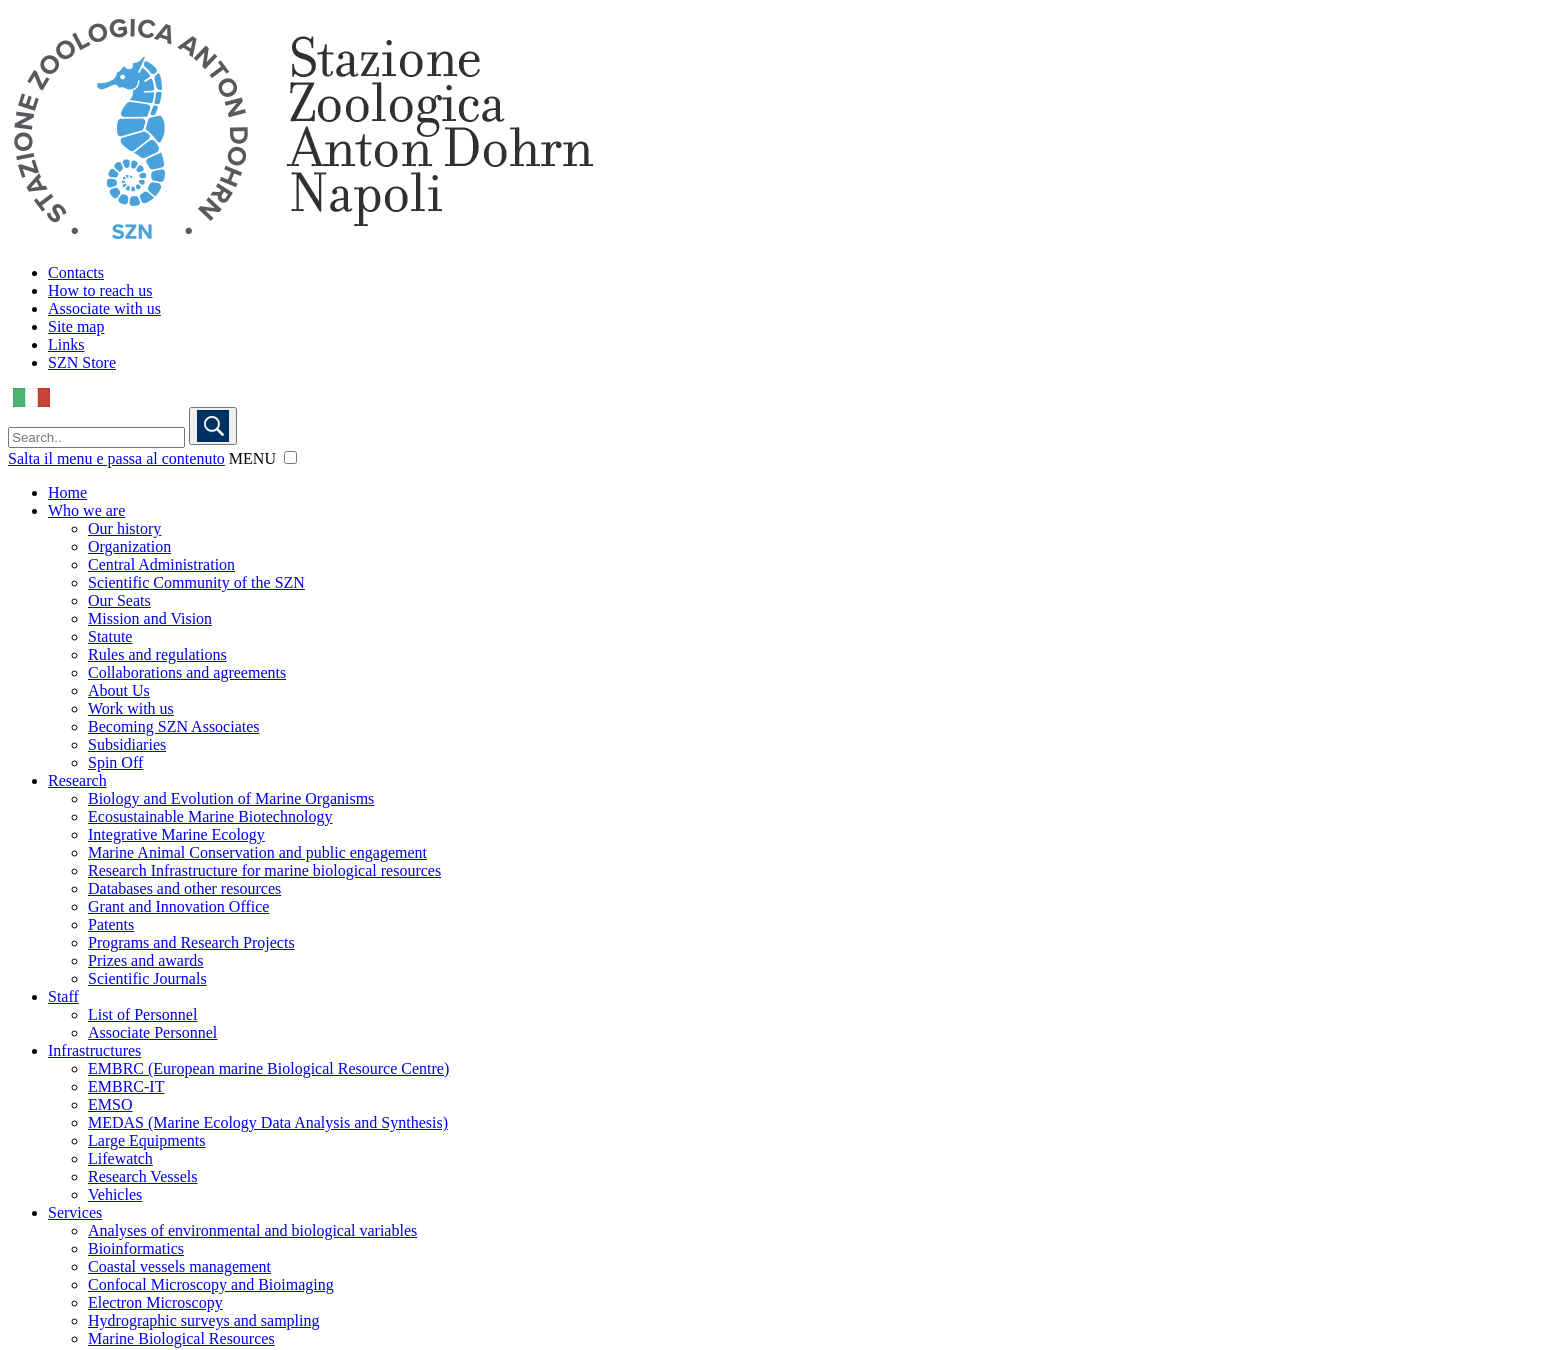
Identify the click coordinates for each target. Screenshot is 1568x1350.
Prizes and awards (146, 960)
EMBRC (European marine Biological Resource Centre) (268, 1068)
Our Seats (119, 600)
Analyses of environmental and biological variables (252, 1230)
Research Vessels (142, 1176)
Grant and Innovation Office (178, 906)
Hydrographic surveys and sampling (204, 1320)
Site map (76, 326)
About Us (119, 690)
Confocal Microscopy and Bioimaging (211, 1284)
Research (77, 780)
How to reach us (100, 290)
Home (67, 492)
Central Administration (161, 564)
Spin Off (115, 762)
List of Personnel (142, 1014)
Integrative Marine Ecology (176, 834)
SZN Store (82, 362)
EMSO (110, 1104)
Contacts (76, 272)
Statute (110, 636)
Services (75, 1212)
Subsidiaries (127, 744)
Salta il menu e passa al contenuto (116, 458)
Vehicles (115, 1194)
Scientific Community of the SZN (196, 582)
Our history (124, 528)
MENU (252, 458)
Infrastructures (94, 1050)
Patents (111, 924)
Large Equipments (146, 1140)
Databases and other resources (184, 888)
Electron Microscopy (155, 1302)
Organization (129, 546)
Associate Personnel (152, 1032)
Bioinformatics (136, 1248)
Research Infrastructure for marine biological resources (264, 870)
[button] (290, 457)
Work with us (131, 708)
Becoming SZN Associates (174, 726)
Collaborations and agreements (187, 672)
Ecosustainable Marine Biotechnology (210, 816)
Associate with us (104, 308)
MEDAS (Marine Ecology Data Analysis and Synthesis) (268, 1122)
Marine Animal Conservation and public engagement (257, 852)
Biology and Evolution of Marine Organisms (231, 798)
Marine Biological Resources (181, 1338)
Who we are (86, 510)
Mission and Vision (150, 618)
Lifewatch (120, 1158)
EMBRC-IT (126, 1086)
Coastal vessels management (179, 1266)
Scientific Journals (147, 978)
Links (66, 344)
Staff (63, 996)
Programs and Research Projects (191, 942)
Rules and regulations (157, 654)
